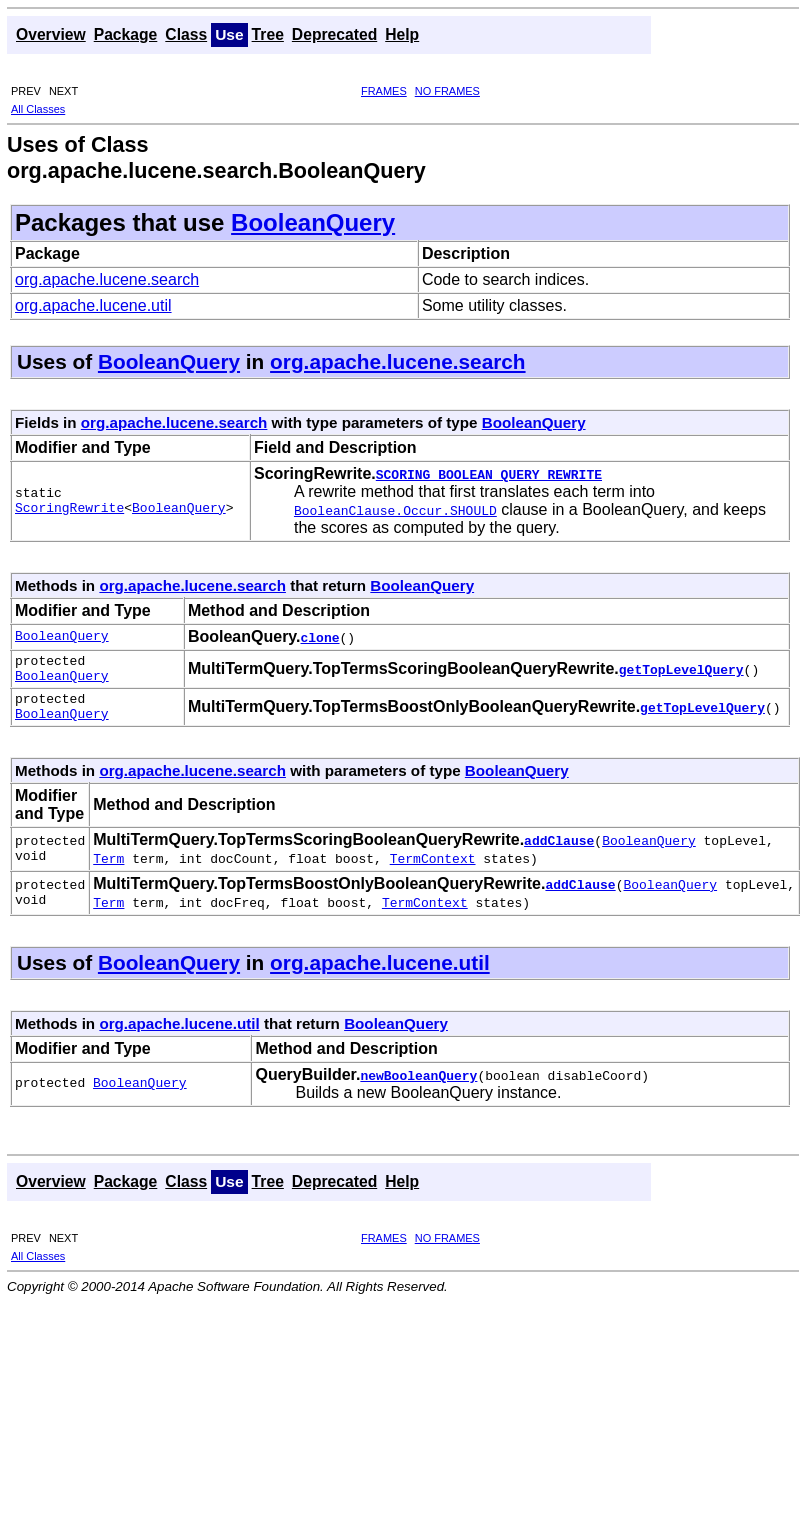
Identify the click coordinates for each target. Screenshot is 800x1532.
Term (108, 870)
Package (126, 34)
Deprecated (334, 34)
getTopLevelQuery (681, 672)
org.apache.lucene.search (107, 279)
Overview (51, 34)
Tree (268, 34)
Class (186, 34)
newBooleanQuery (418, 1087)
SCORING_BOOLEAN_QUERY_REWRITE (489, 474)
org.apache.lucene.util (93, 305)
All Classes (38, 109)
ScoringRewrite (69, 510)
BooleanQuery (313, 222)
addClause (559, 852)
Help (402, 34)
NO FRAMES (447, 91)
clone (320, 637)
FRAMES (384, 91)
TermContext (433, 870)
